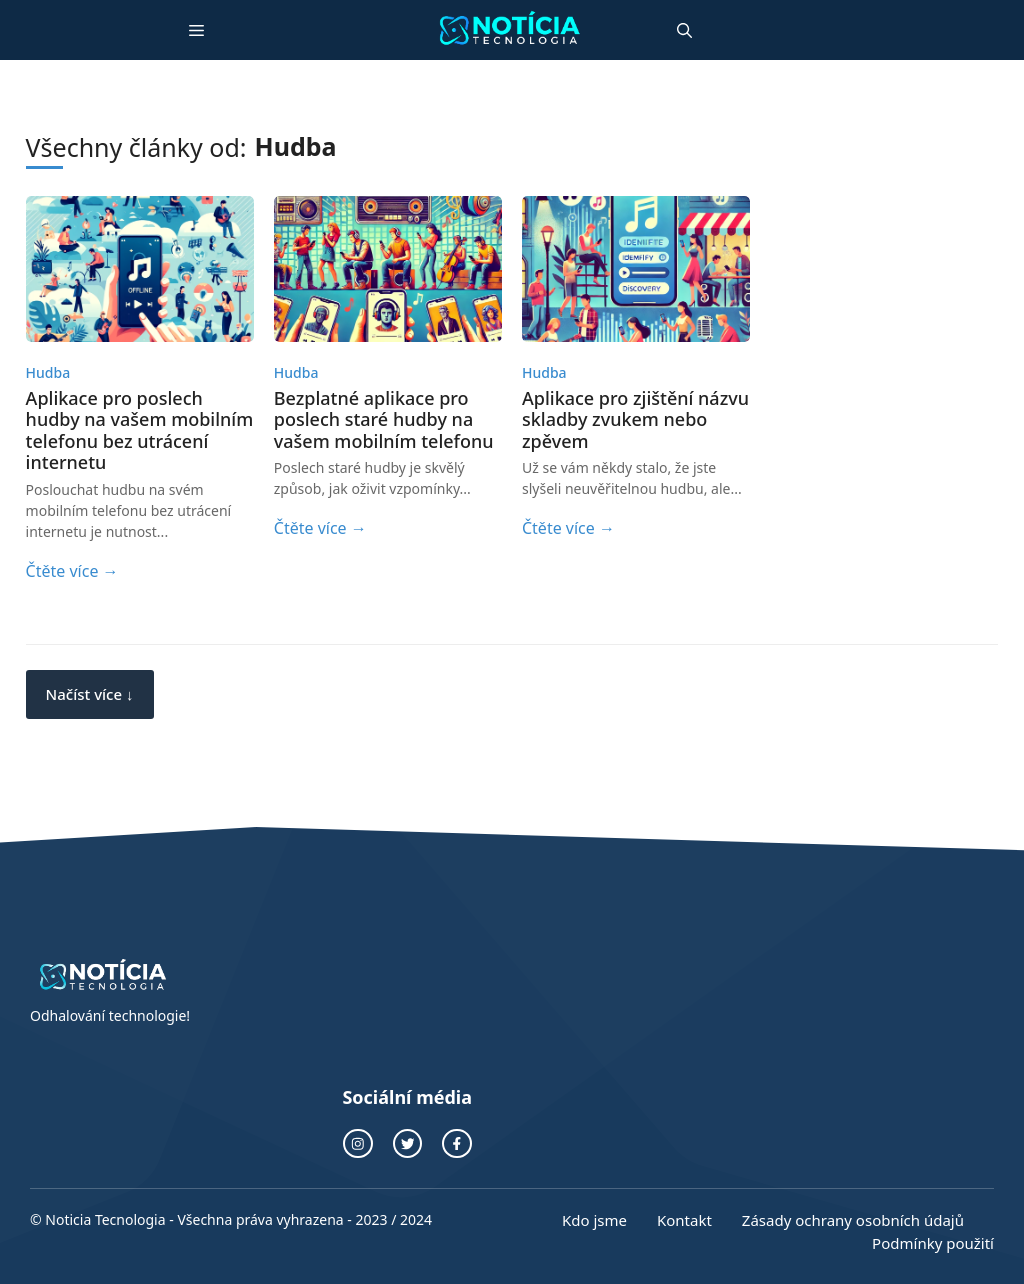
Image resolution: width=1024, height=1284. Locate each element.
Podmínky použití (933, 1243)
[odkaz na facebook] (457, 1144)
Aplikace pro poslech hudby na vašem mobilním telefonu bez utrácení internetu (140, 430)
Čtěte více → (72, 571)
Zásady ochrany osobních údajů (853, 1220)
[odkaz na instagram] (358, 1144)
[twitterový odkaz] (408, 1144)
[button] (684, 30)
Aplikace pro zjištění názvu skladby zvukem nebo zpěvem (635, 419)
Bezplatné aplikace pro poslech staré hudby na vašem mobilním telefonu (384, 419)
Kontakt (684, 1220)
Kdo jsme (594, 1220)
